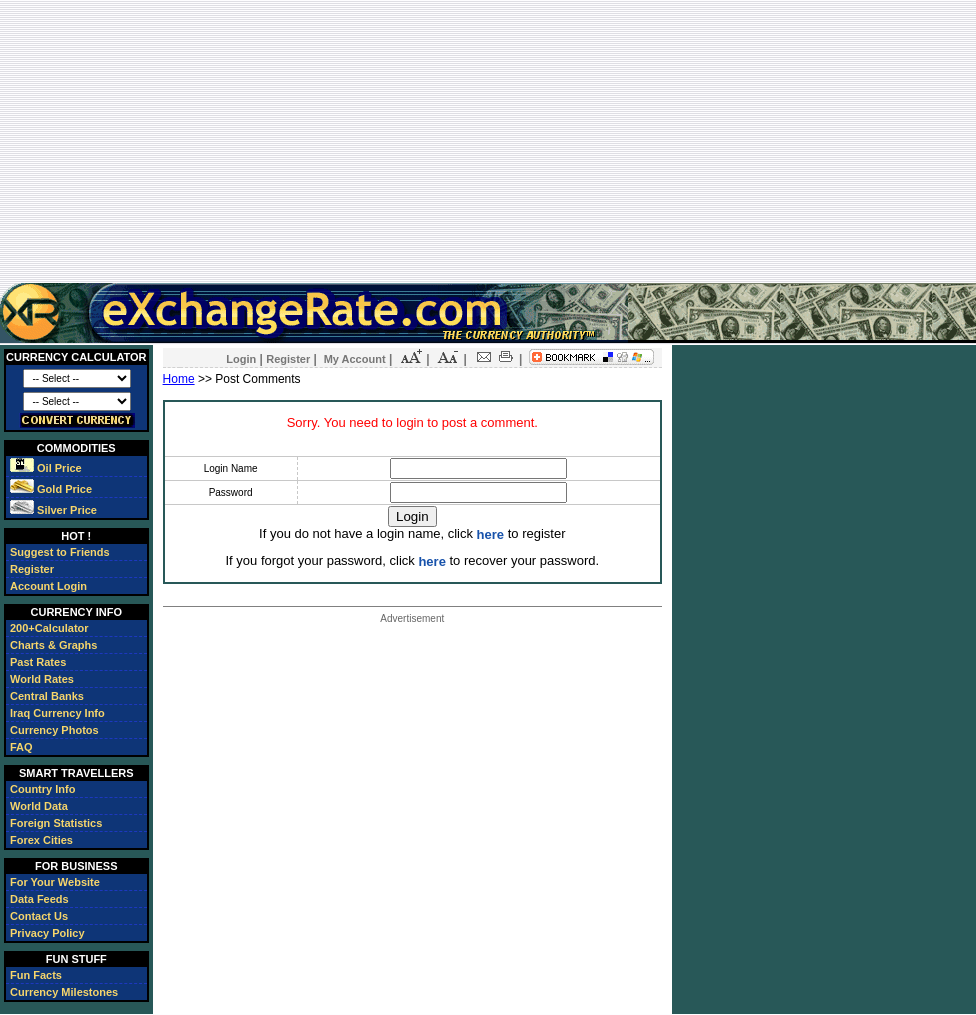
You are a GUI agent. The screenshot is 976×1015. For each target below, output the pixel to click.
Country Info (42, 789)
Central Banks (47, 696)
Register (32, 569)
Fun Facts (36, 975)
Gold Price (51, 489)
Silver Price (53, 510)
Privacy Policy (47, 933)
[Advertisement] (488, 141)
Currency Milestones (64, 992)
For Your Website (55, 882)
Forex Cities (41, 840)
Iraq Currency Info (57, 713)
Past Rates (38, 662)
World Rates (42, 679)
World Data (39, 806)
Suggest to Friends (60, 552)
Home (179, 379)
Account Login (48, 586)
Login (241, 359)
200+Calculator (49, 628)
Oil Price (46, 468)
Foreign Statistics (56, 823)
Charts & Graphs (53, 645)
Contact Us (39, 916)
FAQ (21, 747)
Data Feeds (39, 899)
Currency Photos (54, 730)
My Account (355, 359)
